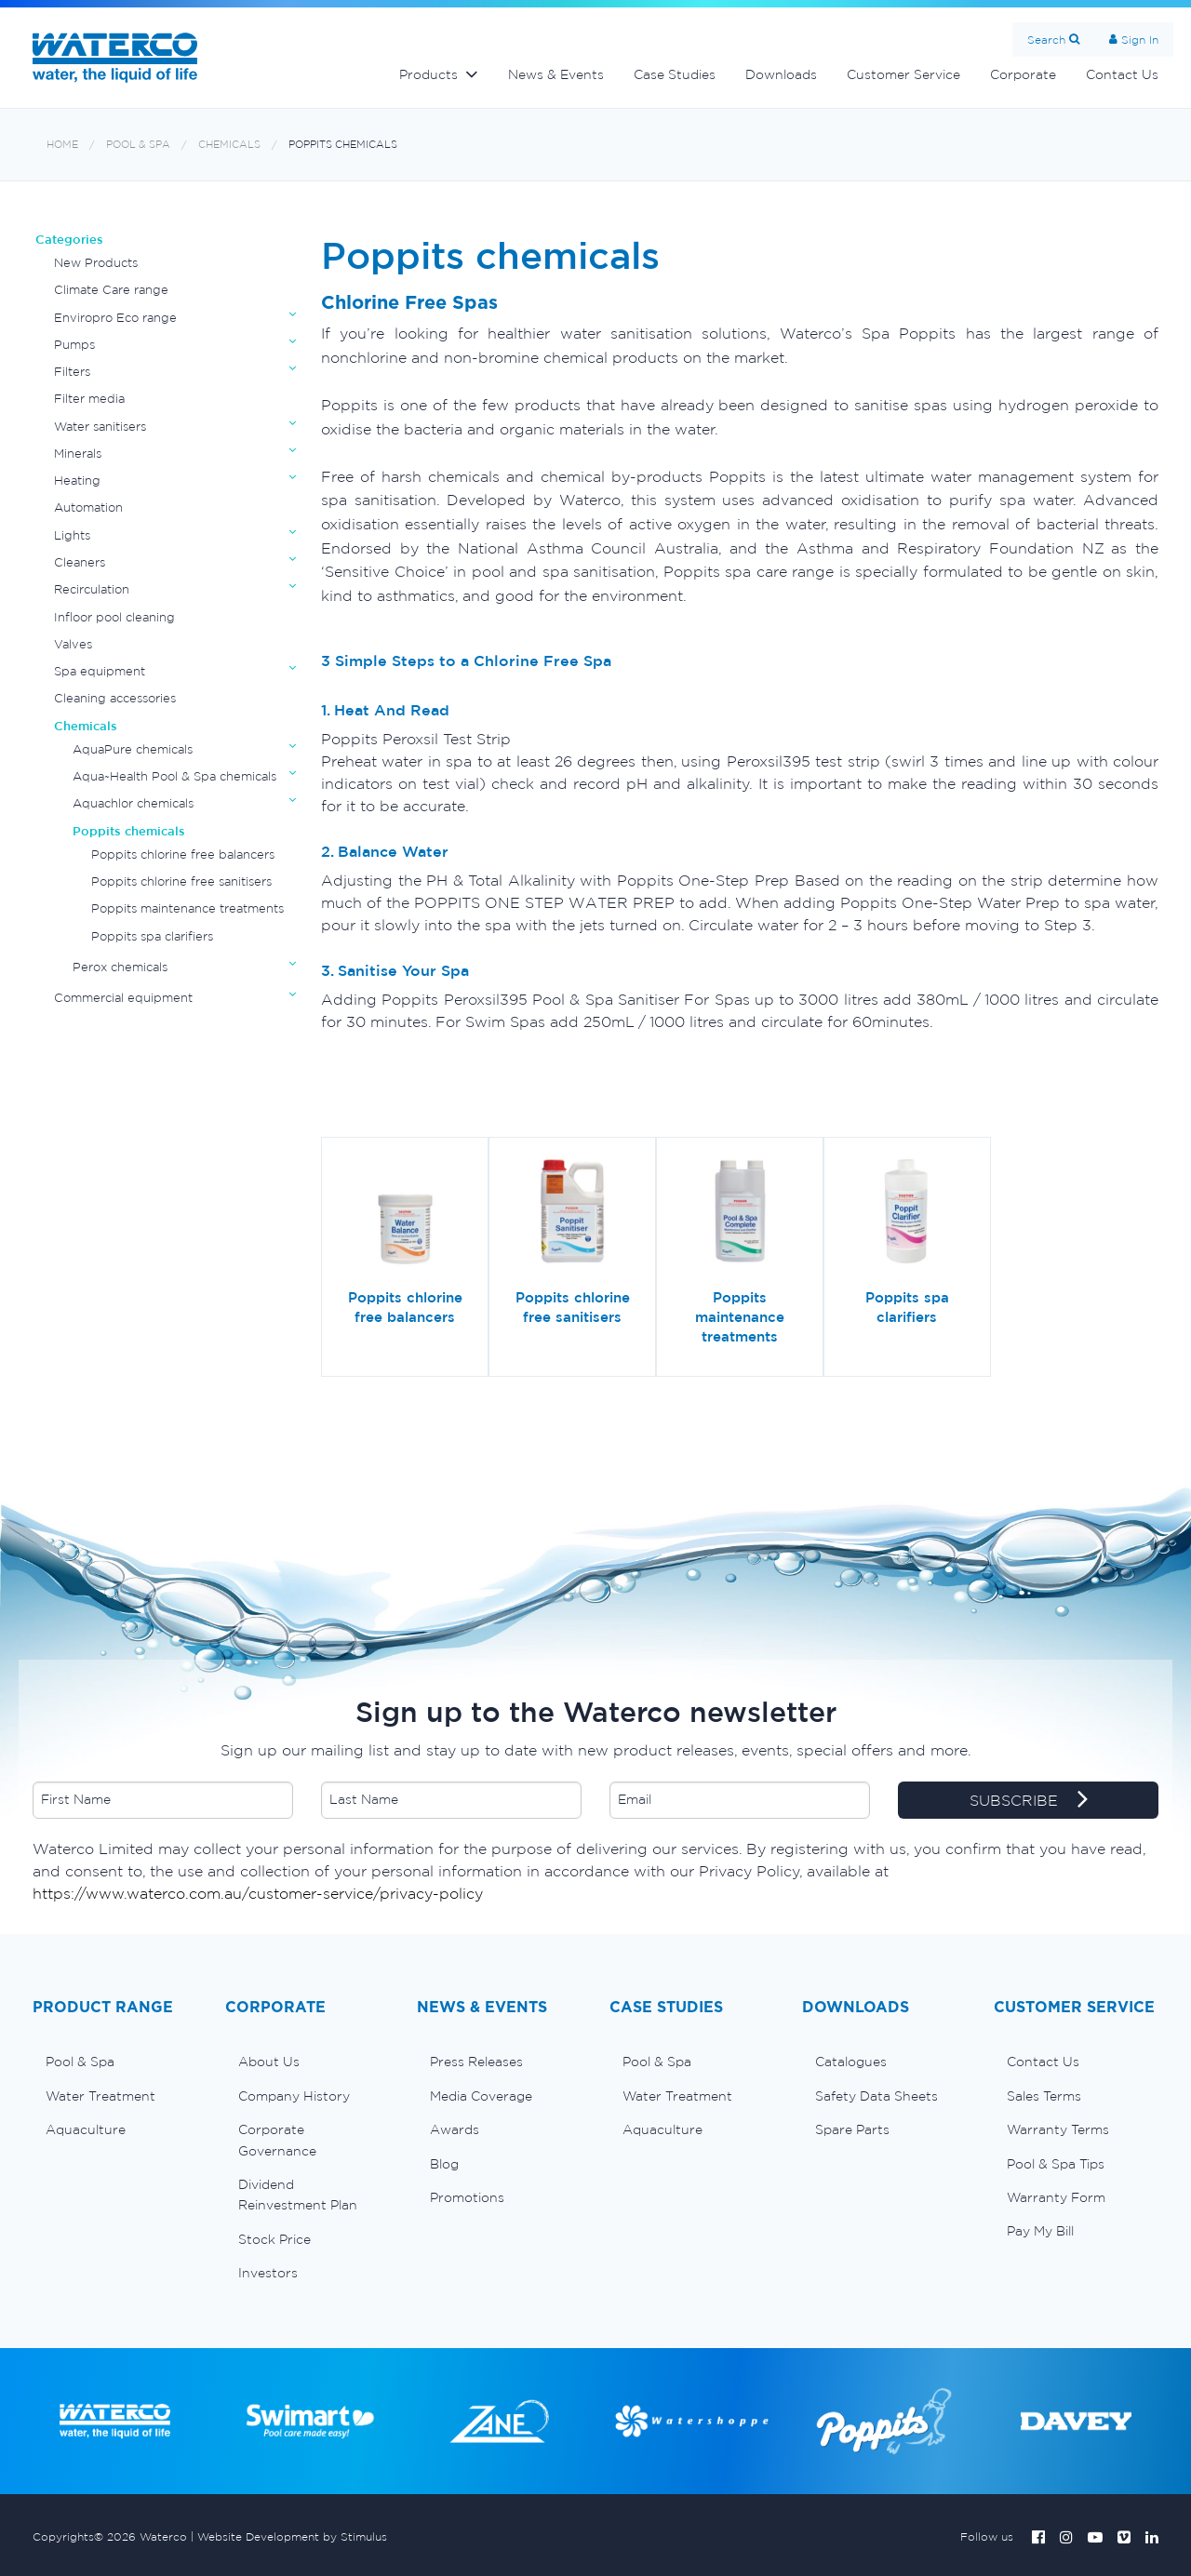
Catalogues (851, 2061)
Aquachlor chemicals (133, 803)
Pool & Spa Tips (1055, 2163)
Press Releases (476, 2061)
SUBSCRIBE (1029, 1801)
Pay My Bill (1040, 2230)
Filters (72, 372)
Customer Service (903, 74)
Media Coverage (481, 2096)
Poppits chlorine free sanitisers (181, 881)
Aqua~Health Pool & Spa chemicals (174, 776)
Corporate (1023, 74)
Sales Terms (1044, 2096)
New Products (96, 263)
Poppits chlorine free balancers (182, 854)
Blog (444, 2163)
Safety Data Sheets (876, 2096)
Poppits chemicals (342, 145)
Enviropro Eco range (115, 318)
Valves (73, 644)
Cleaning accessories (115, 698)
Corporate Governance (277, 2139)
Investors (268, 2272)
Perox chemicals (120, 967)
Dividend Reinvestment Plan (297, 2194)
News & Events (556, 74)
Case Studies (675, 74)
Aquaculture (86, 2129)
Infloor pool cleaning (114, 617)
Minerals (77, 453)
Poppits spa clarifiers (152, 936)
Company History (294, 2096)
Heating (77, 480)
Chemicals (229, 145)
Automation (88, 507)
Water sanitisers (100, 427)
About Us (269, 2061)
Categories (69, 240)
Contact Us (1122, 74)
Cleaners (79, 562)
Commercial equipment (123, 998)
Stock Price (274, 2239)
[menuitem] (115, 2061)
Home (62, 145)
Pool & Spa (138, 145)
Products (428, 74)
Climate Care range (111, 290)
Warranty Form (1056, 2197)
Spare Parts (852, 2129)
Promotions (467, 2197)
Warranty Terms (1058, 2129)
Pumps (74, 345)
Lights (72, 535)
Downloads (781, 74)
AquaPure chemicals (133, 749)
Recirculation (91, 589)
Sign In (1139, 39)
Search (1046, 39)
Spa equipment (99, 671)
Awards (454, 2129)
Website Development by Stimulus (292, 2536)
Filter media (89, 399)
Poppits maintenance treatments (187, 908)
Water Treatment (100, 2096)
